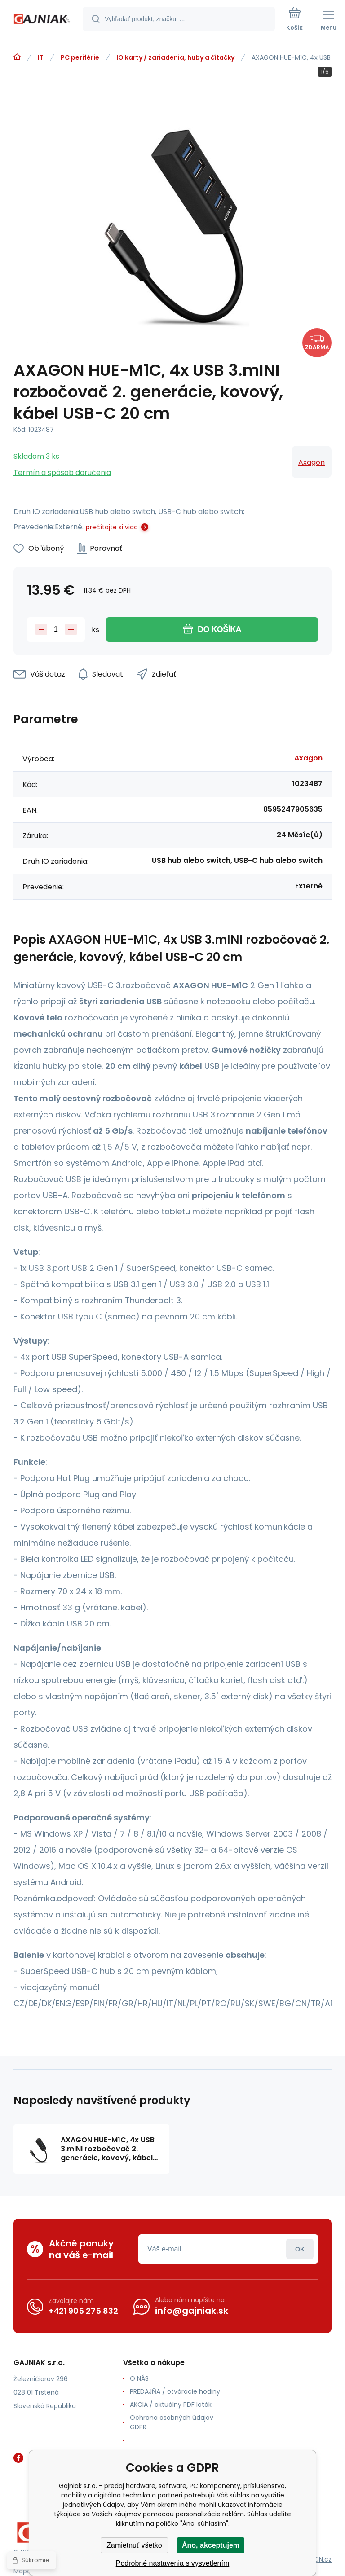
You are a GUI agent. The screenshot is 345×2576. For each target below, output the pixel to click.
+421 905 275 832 (83, 2311)
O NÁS (139, 2378)
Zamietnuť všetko (134, 2545)
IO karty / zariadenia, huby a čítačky (175, 57)
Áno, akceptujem (210, 2545)
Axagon (311, 462)
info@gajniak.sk (191, 2310)
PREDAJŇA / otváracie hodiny (175, 2391)
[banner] (41, 19)
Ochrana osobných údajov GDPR (171, 2422)
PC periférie (80, 57)
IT (41, 57)
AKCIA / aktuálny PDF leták (171, 2404)
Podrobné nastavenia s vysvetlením (173, 2563)
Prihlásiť (300, 2249)
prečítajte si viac (112, 527)
